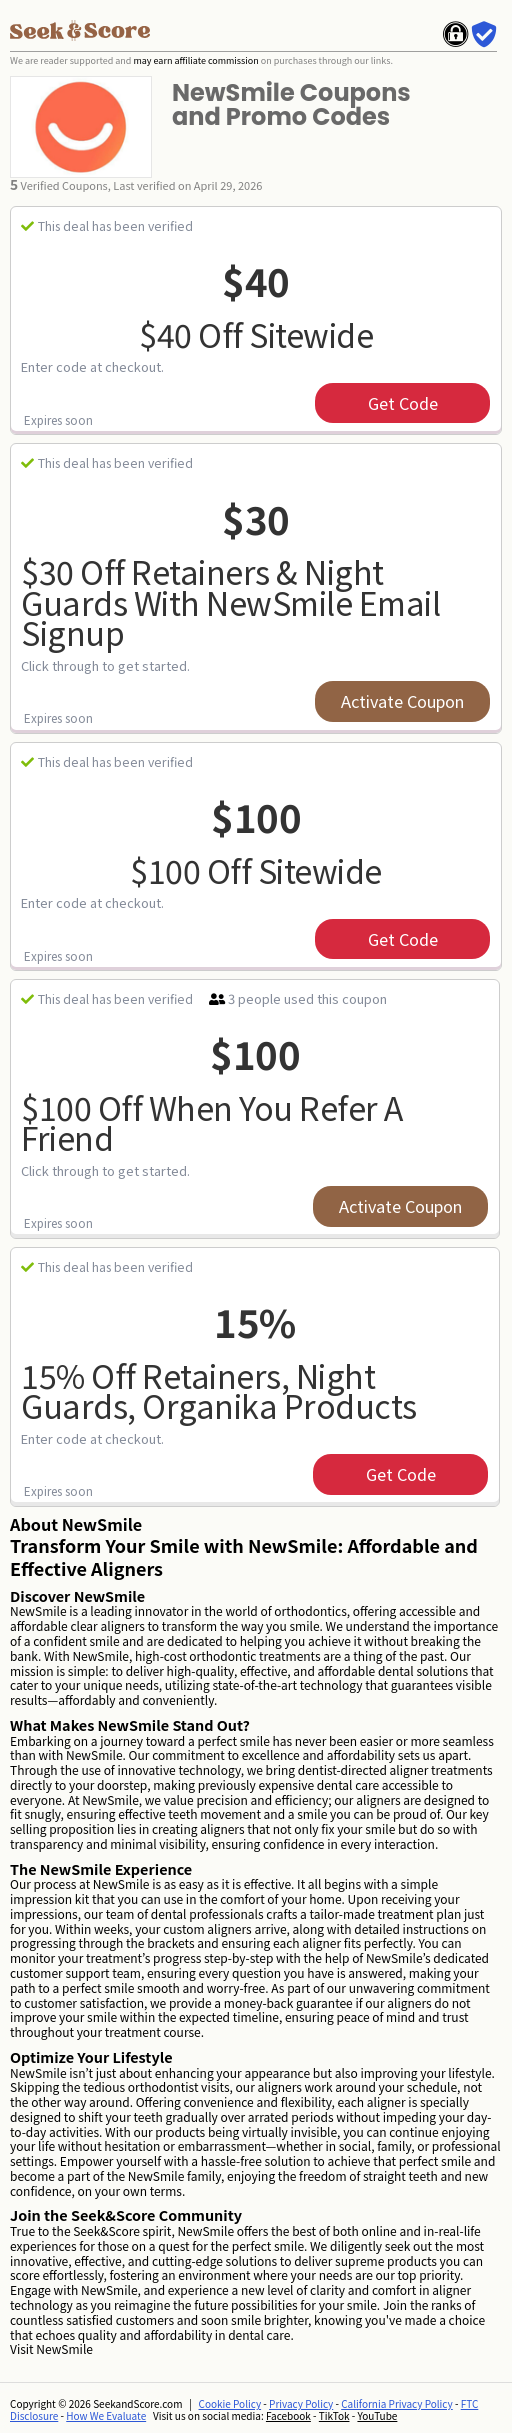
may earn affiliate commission (195, 60)
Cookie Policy (230, 2403)
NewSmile (64, 2348)
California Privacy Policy (397, 2403)
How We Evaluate (106, 2415)
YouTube (377, 2415)
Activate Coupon (402, 701)
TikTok (334, 2415)
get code (403, 403)
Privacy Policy (301, 2403)
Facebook (288, 2415)
